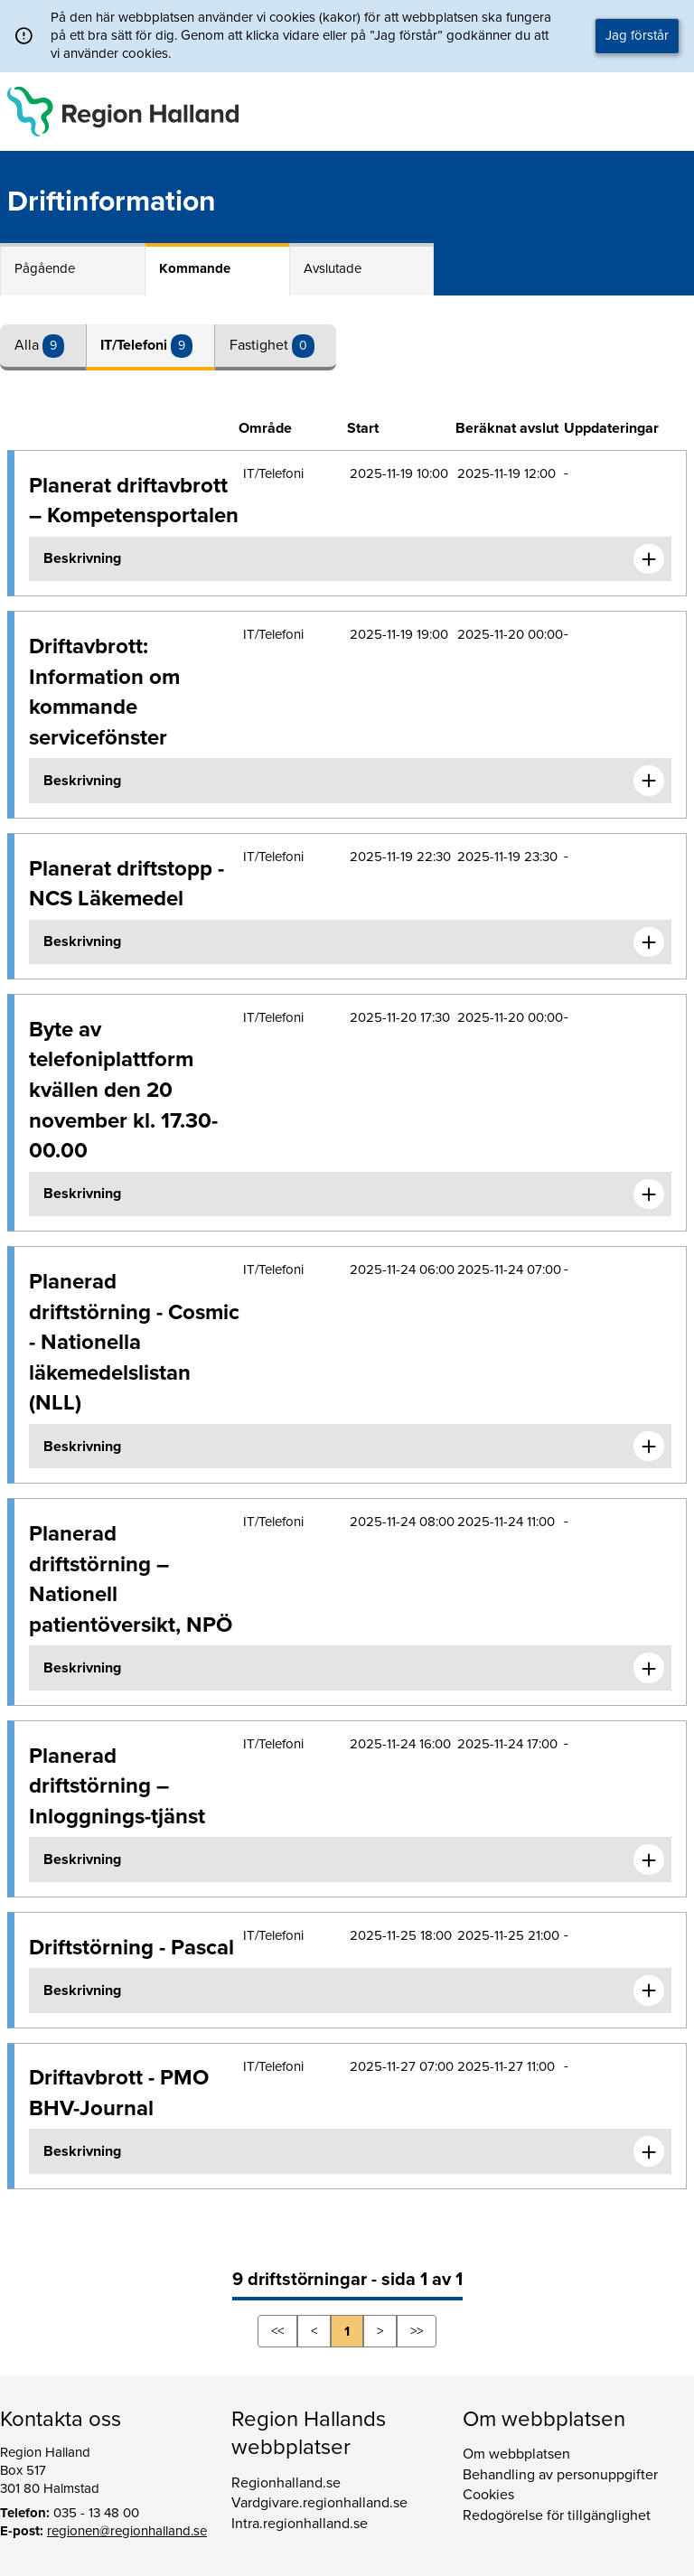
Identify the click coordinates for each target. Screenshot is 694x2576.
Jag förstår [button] (637, 35)
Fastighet (261, 345)
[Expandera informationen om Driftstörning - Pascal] (648, 1990)
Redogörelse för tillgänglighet (557, 2515)
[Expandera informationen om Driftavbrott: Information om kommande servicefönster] (648, 780)
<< (277, 2331)
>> (416, 2331)
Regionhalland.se (286, 2483)
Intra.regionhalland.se (299, 2524)
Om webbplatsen (516, 2454)
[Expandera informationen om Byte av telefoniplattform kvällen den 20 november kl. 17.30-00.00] (648, 1194)
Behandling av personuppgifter (560, 2475)
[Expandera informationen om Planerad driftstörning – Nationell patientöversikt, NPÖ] (648, 1668)
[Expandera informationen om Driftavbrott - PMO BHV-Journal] (648, 2151)
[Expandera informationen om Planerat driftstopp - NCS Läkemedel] (648, 942)
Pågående (44, 268)
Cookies (488, 2495)
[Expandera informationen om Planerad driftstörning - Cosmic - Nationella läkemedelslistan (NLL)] (648, 1446)
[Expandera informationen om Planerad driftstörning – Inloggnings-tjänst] (648, 1859)
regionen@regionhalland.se (127, 2531)
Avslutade (332, 268)
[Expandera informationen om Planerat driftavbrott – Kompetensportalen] (648, 559)
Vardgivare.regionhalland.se (319, 2503)
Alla (28, 345)
